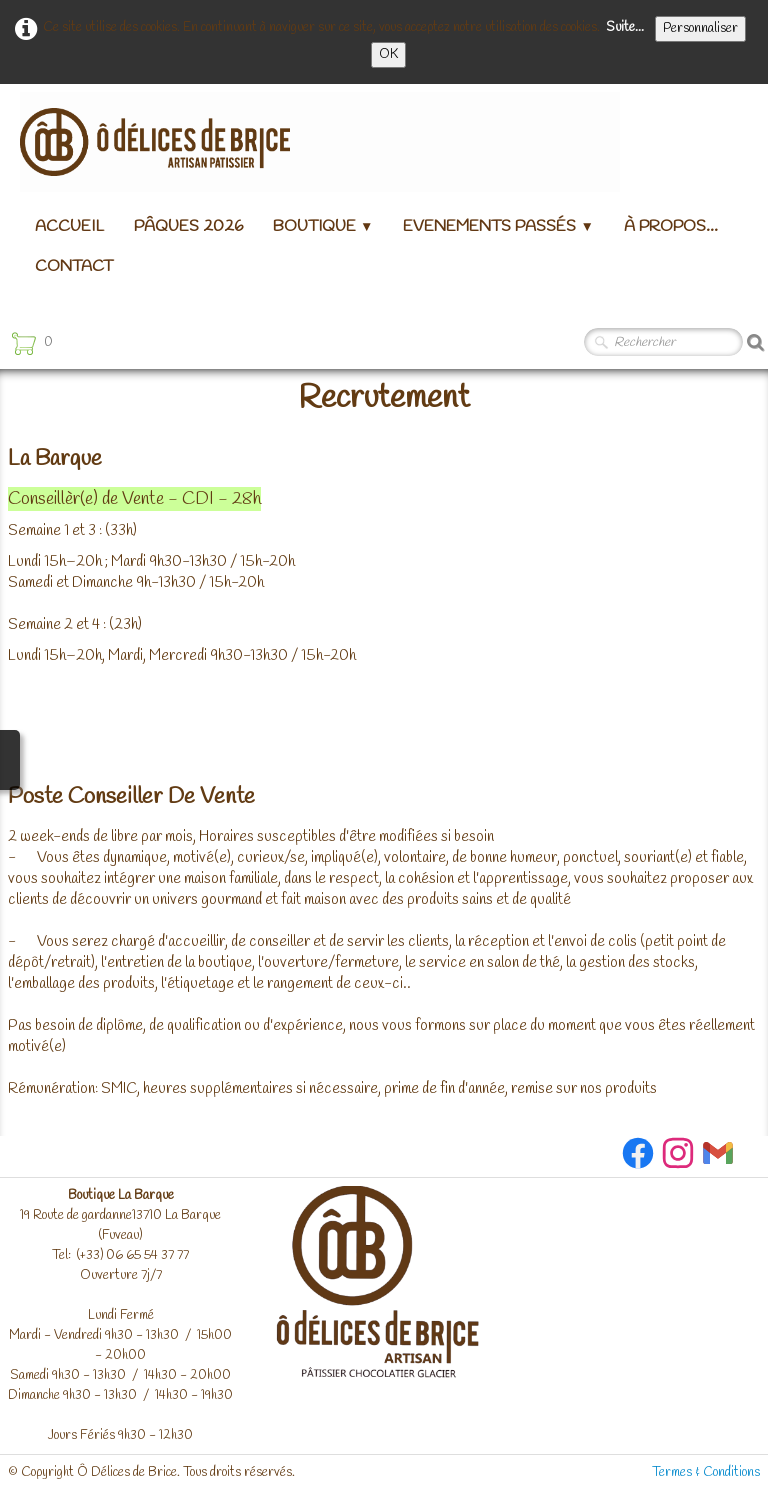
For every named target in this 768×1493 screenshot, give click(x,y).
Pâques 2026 (188, 226)
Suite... (625, 27)
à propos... (671, 226)
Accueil (69, 226)
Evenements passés (498, 226)
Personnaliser (700, 28)
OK (388, 54)
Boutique (323, 226)
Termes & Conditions (706, 1472)
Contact (74, 266)
